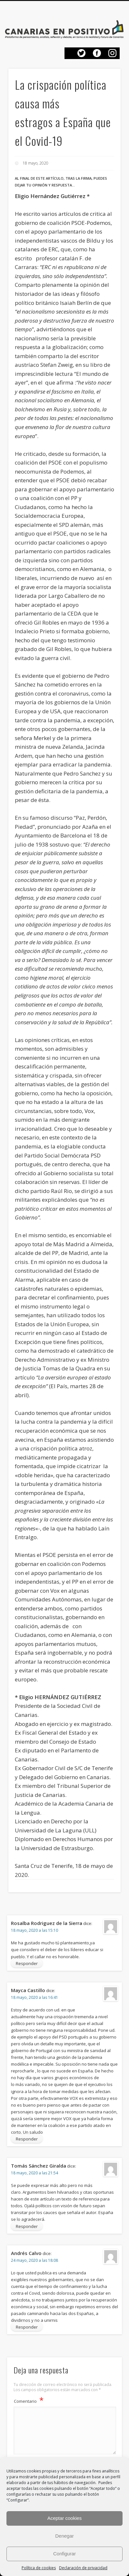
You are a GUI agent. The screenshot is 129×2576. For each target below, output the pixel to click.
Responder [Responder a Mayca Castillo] (27, 2139)
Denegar (64, 2536)
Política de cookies (39, 2568)
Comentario (29, 2400)
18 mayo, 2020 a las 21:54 (34, 2173)
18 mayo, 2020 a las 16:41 (34, 1997)
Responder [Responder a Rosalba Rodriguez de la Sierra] (27, 1963)
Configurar (64, 2553)
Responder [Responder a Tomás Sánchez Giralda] (27, 2226)
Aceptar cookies (64, 2518)
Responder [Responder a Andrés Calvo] (27, 2327)
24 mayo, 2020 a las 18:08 (34, 2260)
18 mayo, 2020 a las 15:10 (34, 1930)
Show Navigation (113, 14)
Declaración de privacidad (83, 2568)
